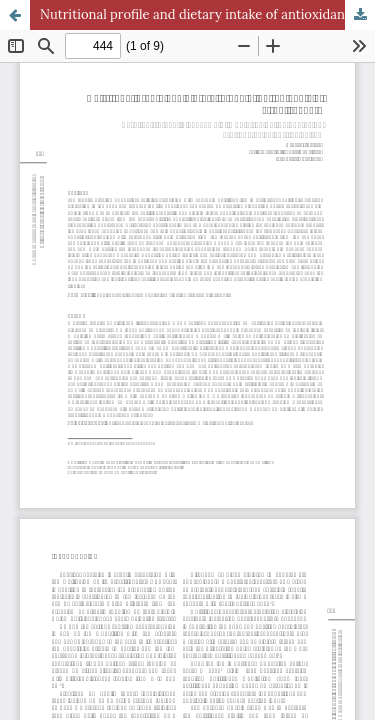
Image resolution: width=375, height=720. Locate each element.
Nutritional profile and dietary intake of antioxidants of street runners (207, 14)
